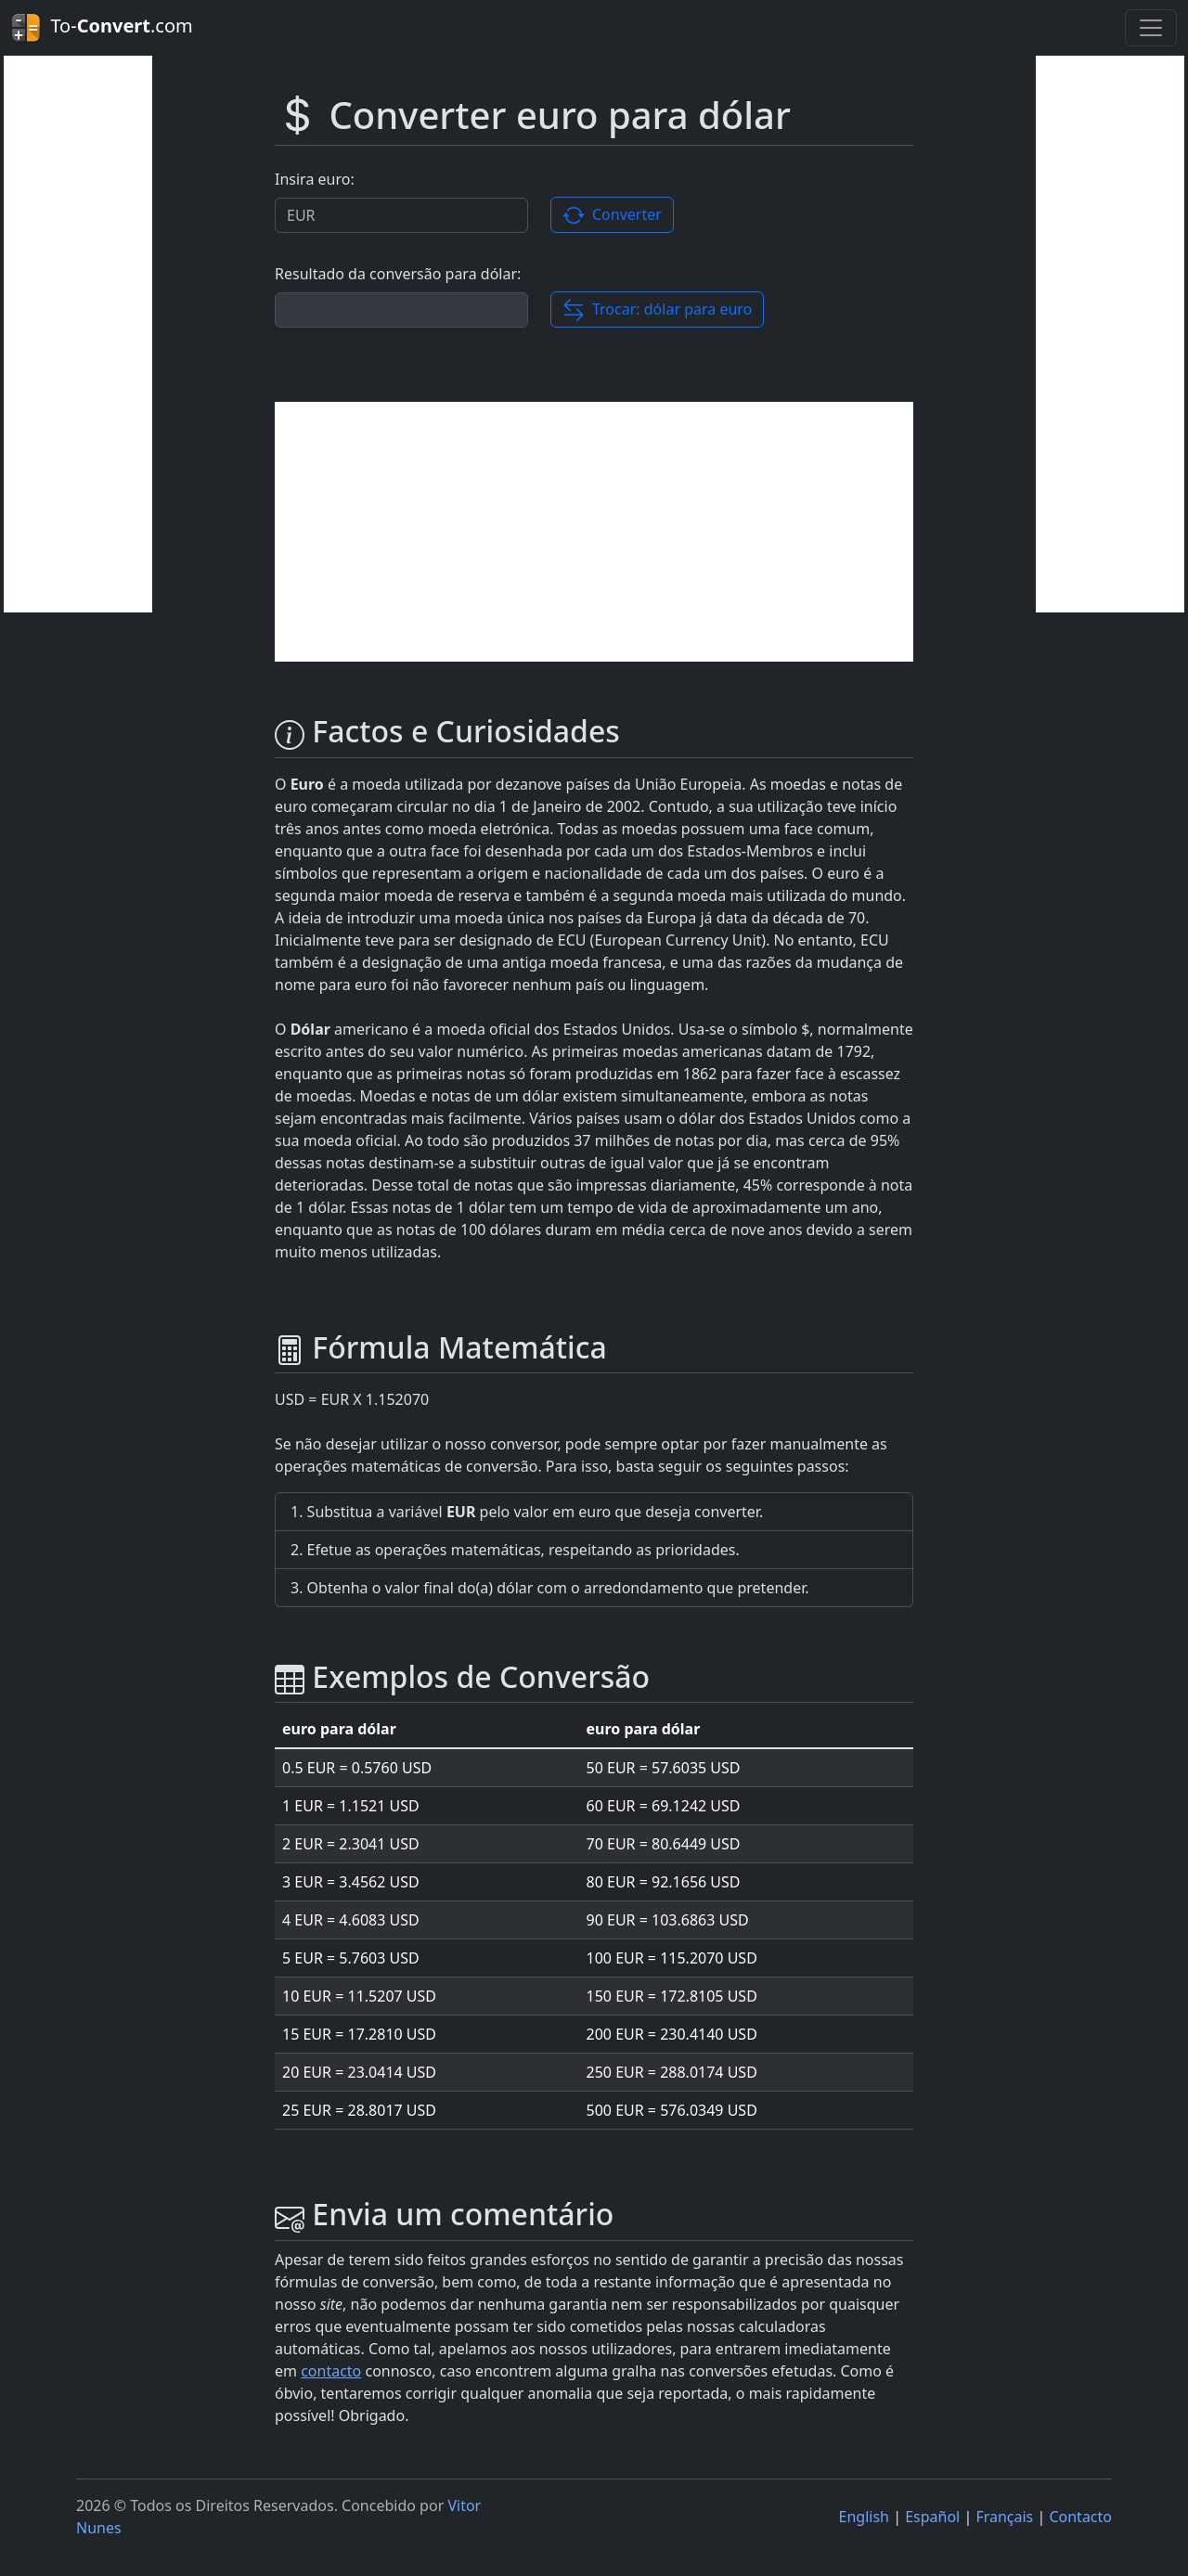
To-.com (102, 28)
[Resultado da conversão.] (401, 310)
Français (1004, 2516)
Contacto (1080, 2516)
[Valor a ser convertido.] (401, 215)
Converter (612, 215)
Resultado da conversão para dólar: (398, 274)
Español (932, 2516)
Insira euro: (315, 179)
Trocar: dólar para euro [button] (657, 310)
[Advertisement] (78, 334)
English (864, 2516)
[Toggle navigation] (1151, 27)
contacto (331, 2371)
